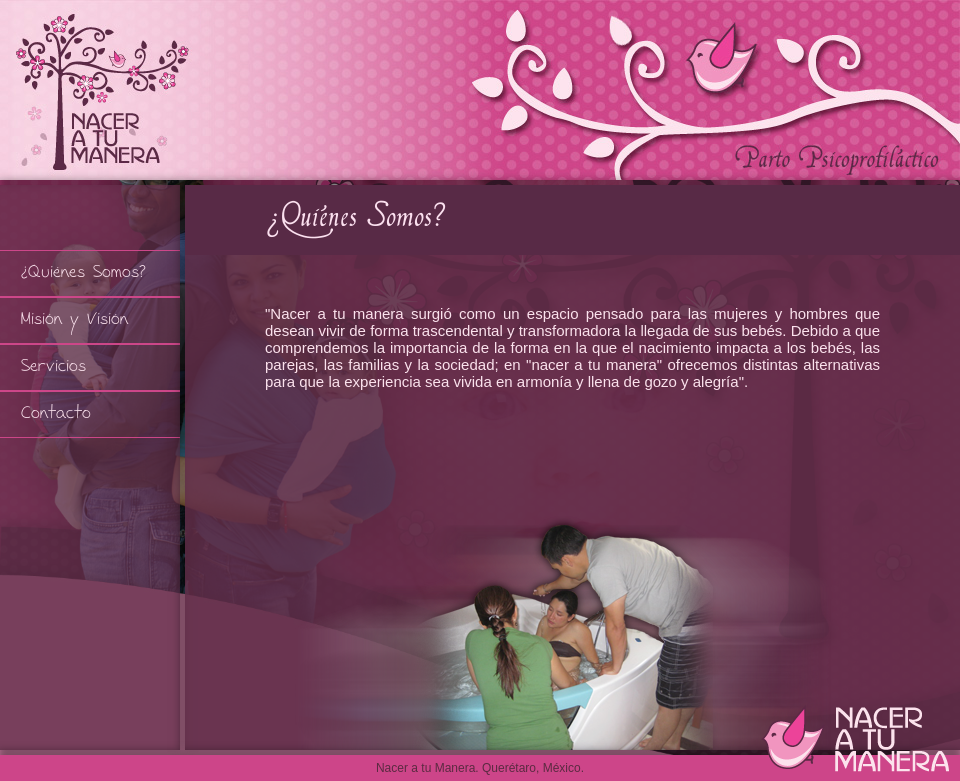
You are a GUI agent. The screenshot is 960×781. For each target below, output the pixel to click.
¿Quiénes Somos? (83, 273)
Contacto (56, 414)
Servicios (53, 367)
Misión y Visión (74, 320)
